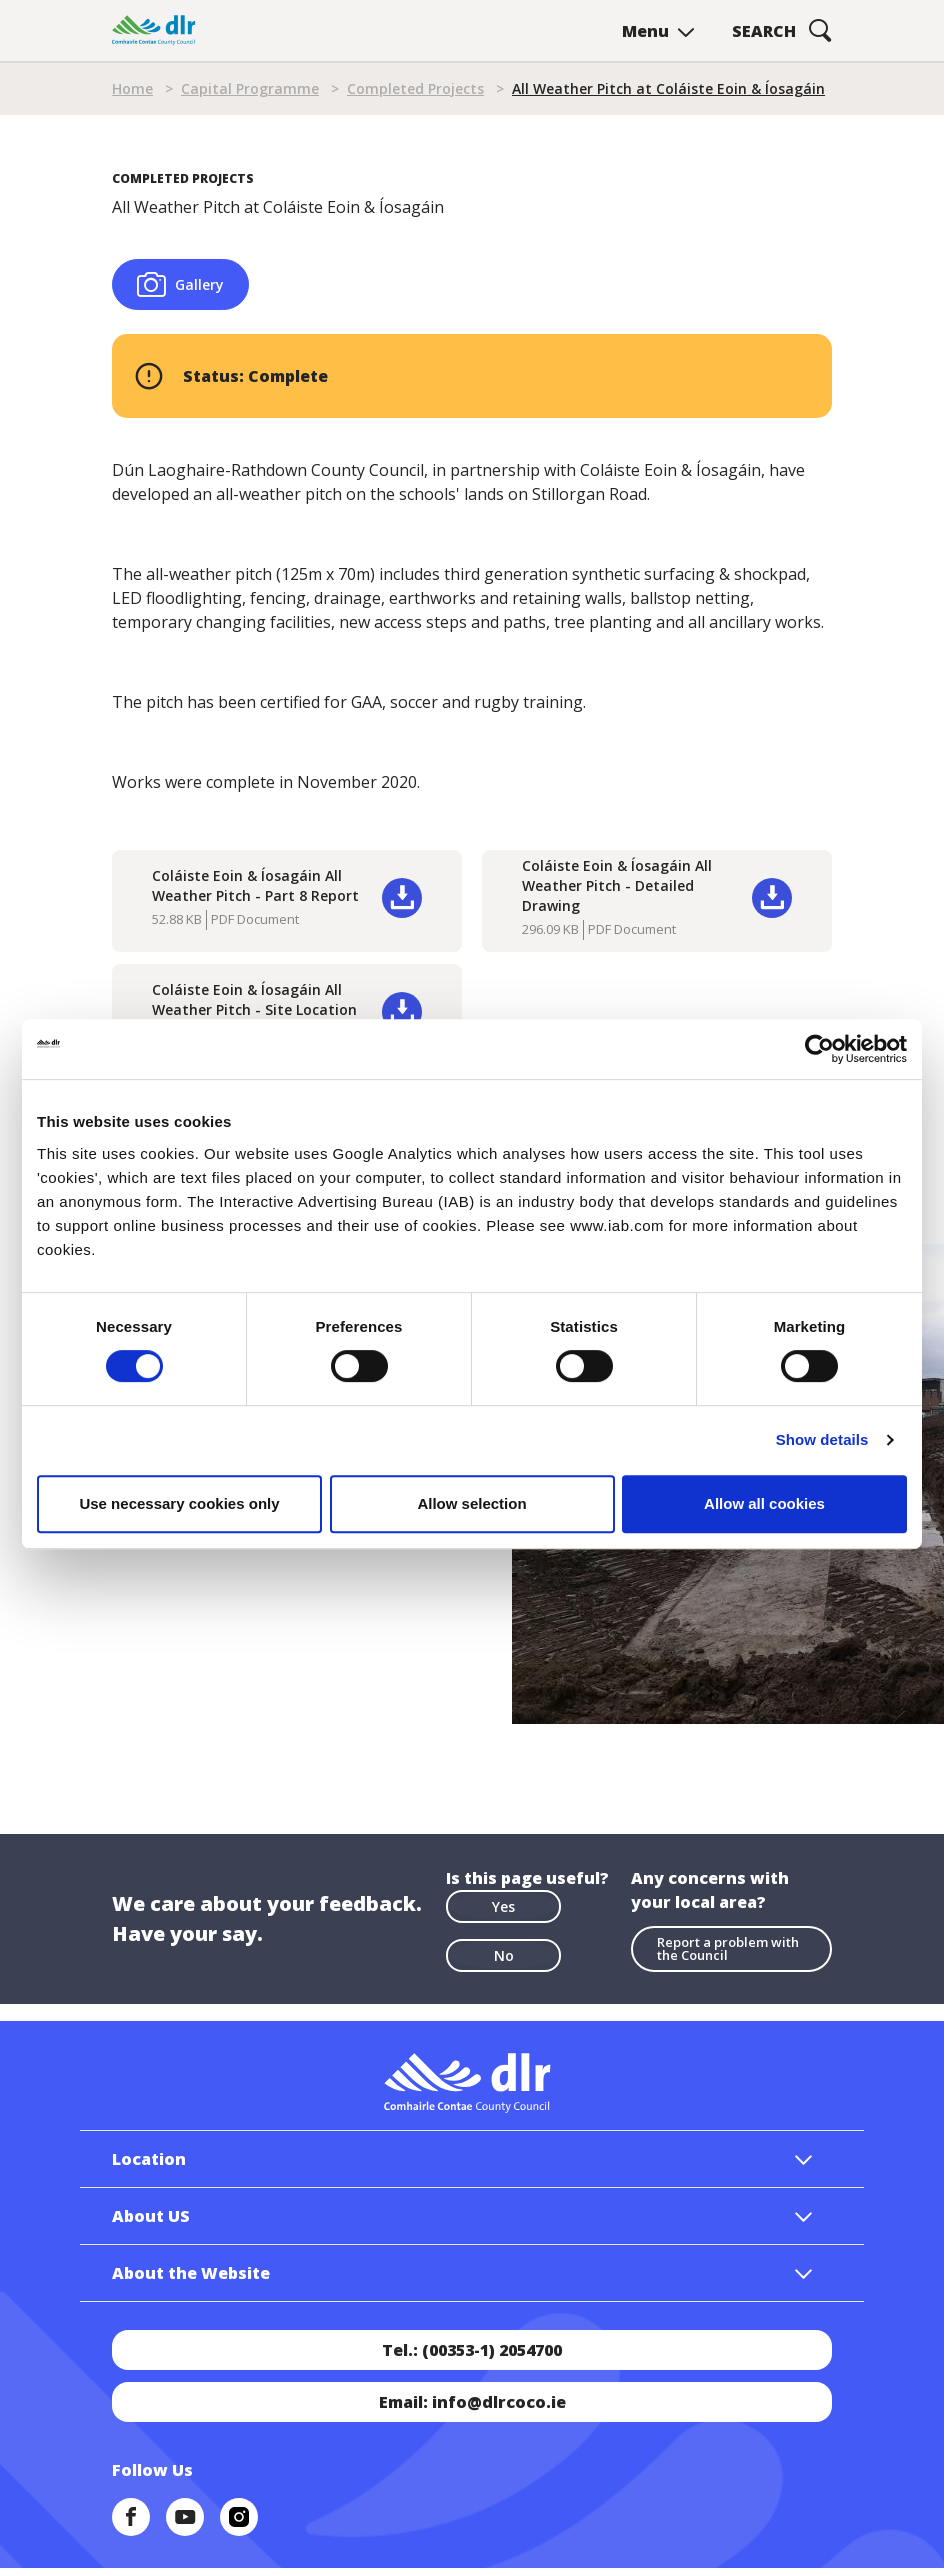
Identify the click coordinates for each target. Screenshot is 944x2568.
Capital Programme (250, 88)
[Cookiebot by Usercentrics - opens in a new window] (819, 1049)
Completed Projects (415, 88)
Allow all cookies (764, 1503)
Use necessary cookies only (179, 1503)
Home (132, 88)
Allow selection (471, 1503)
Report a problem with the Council (728, 1948)
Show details (822, 1439)
